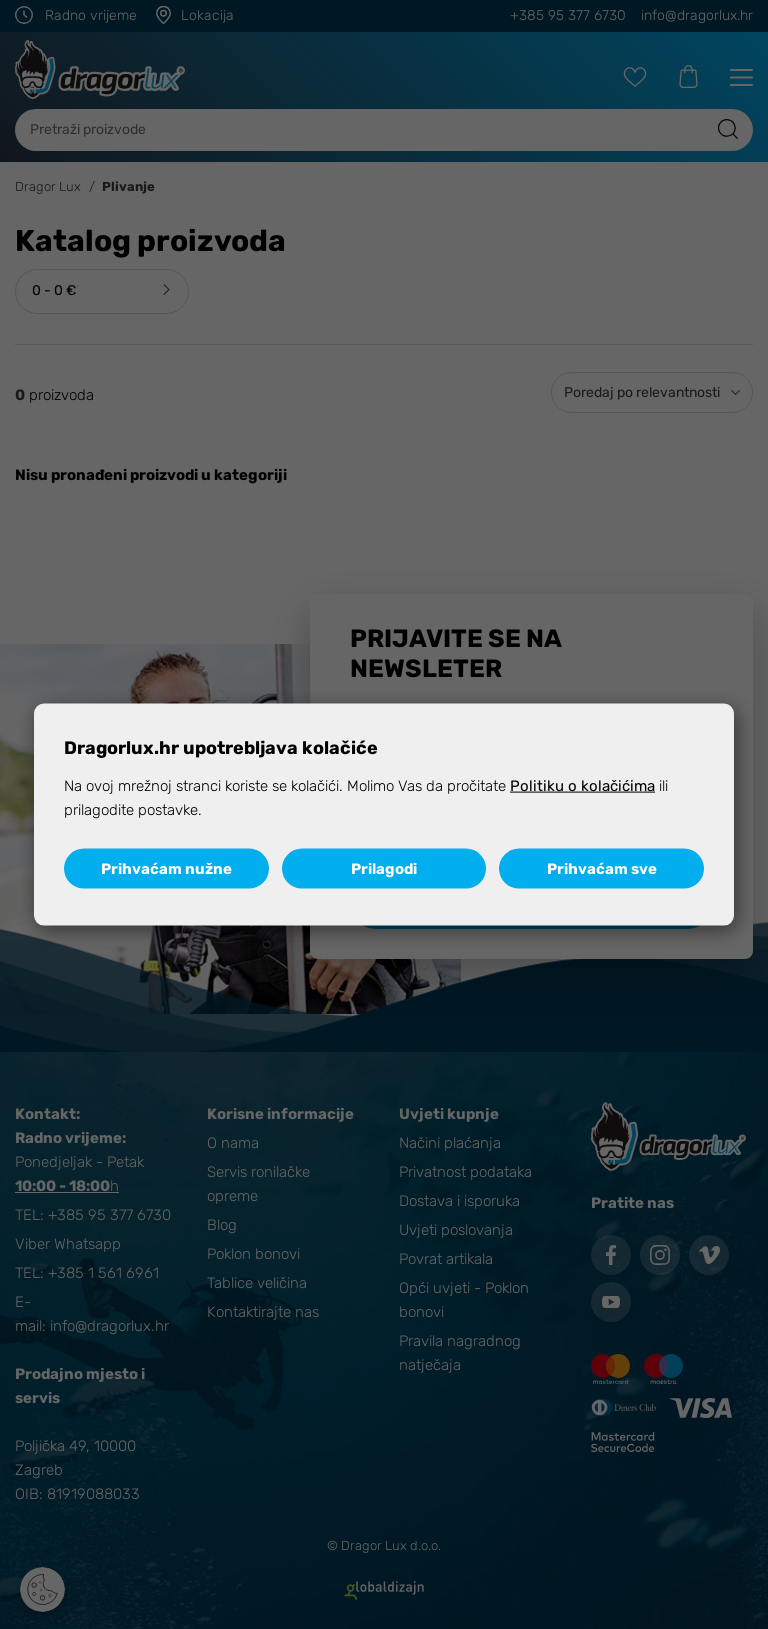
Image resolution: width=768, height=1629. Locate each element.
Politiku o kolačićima (582, 786)
